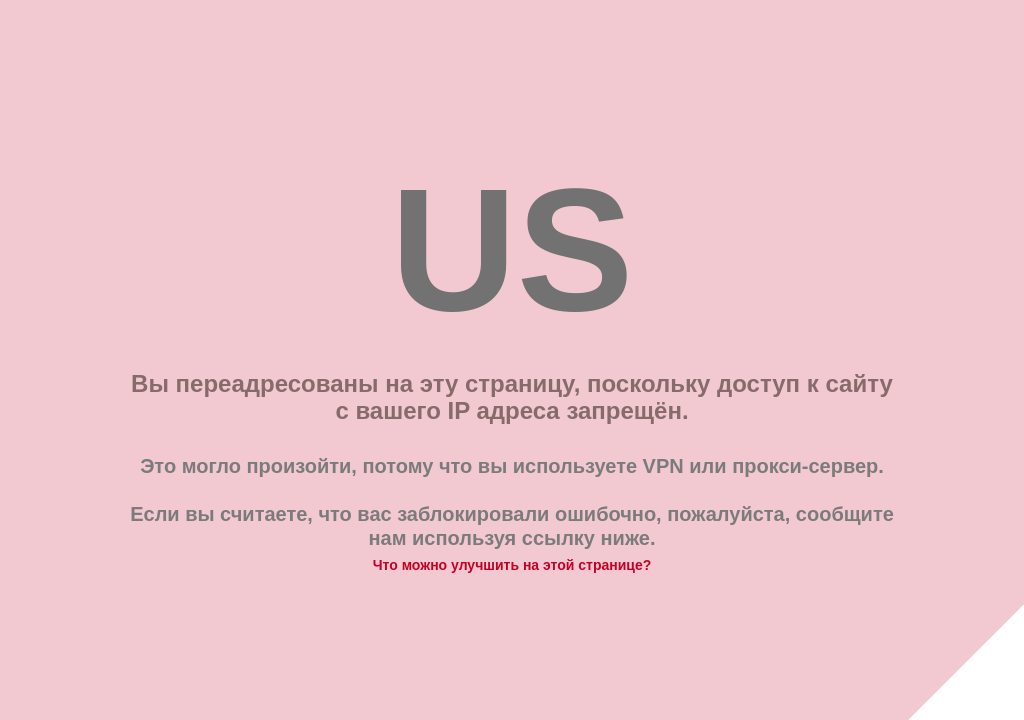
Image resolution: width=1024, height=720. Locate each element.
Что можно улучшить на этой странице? (512, 565)
